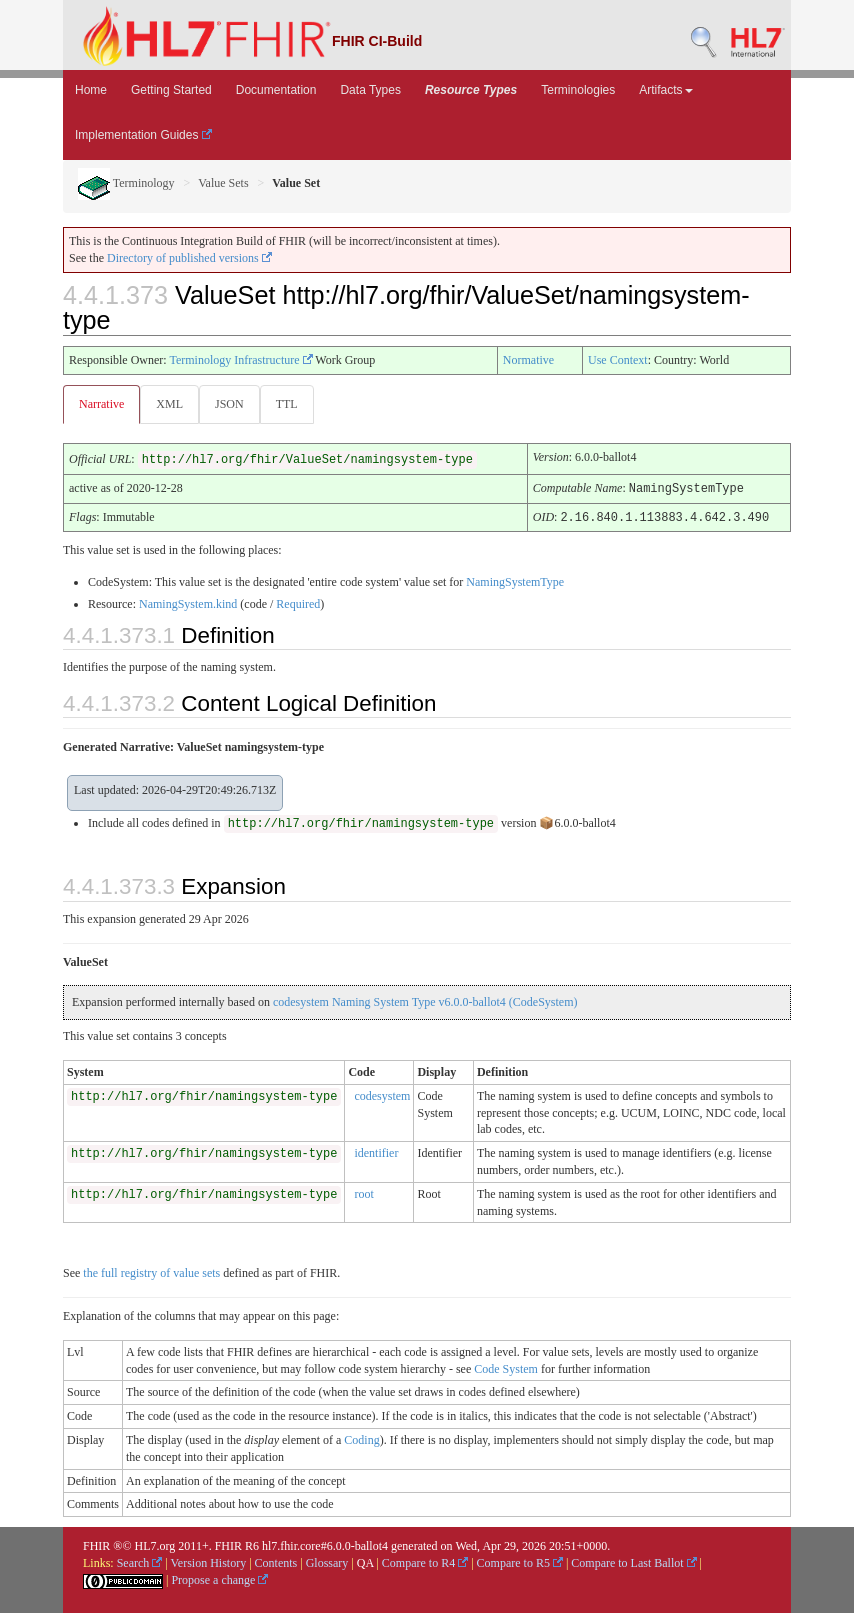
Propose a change (219, 1578)
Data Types (370, 90)
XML (169, 404)
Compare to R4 (425, 1561)
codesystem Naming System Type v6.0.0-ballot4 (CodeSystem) (425, 1000)
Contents (276, 1561)
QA (365, 1561)
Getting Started (171, 90)
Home (91, 90)
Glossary (327, 1561)
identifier (376, 1151)
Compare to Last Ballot (633, 1561)
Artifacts (665, 90)
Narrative (101, 404)
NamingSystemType (515, 580)
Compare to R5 (520, 1561)
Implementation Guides (143, 135)
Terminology (126, 183)
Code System (506, 1367)
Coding (361, 1438)
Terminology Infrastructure (240, 360)
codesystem (382, 1094)
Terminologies (578, 90)
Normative (528, 360)
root (363, 1192)
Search (140, 1561)
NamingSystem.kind (188, 602)
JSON (229, 404)
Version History (209, 1561)
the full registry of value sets (151, 1271)
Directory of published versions (189, 258)
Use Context (618, 360)
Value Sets (223, 183)
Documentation (276, 90)
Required (298, 602)
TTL (287, 404)
